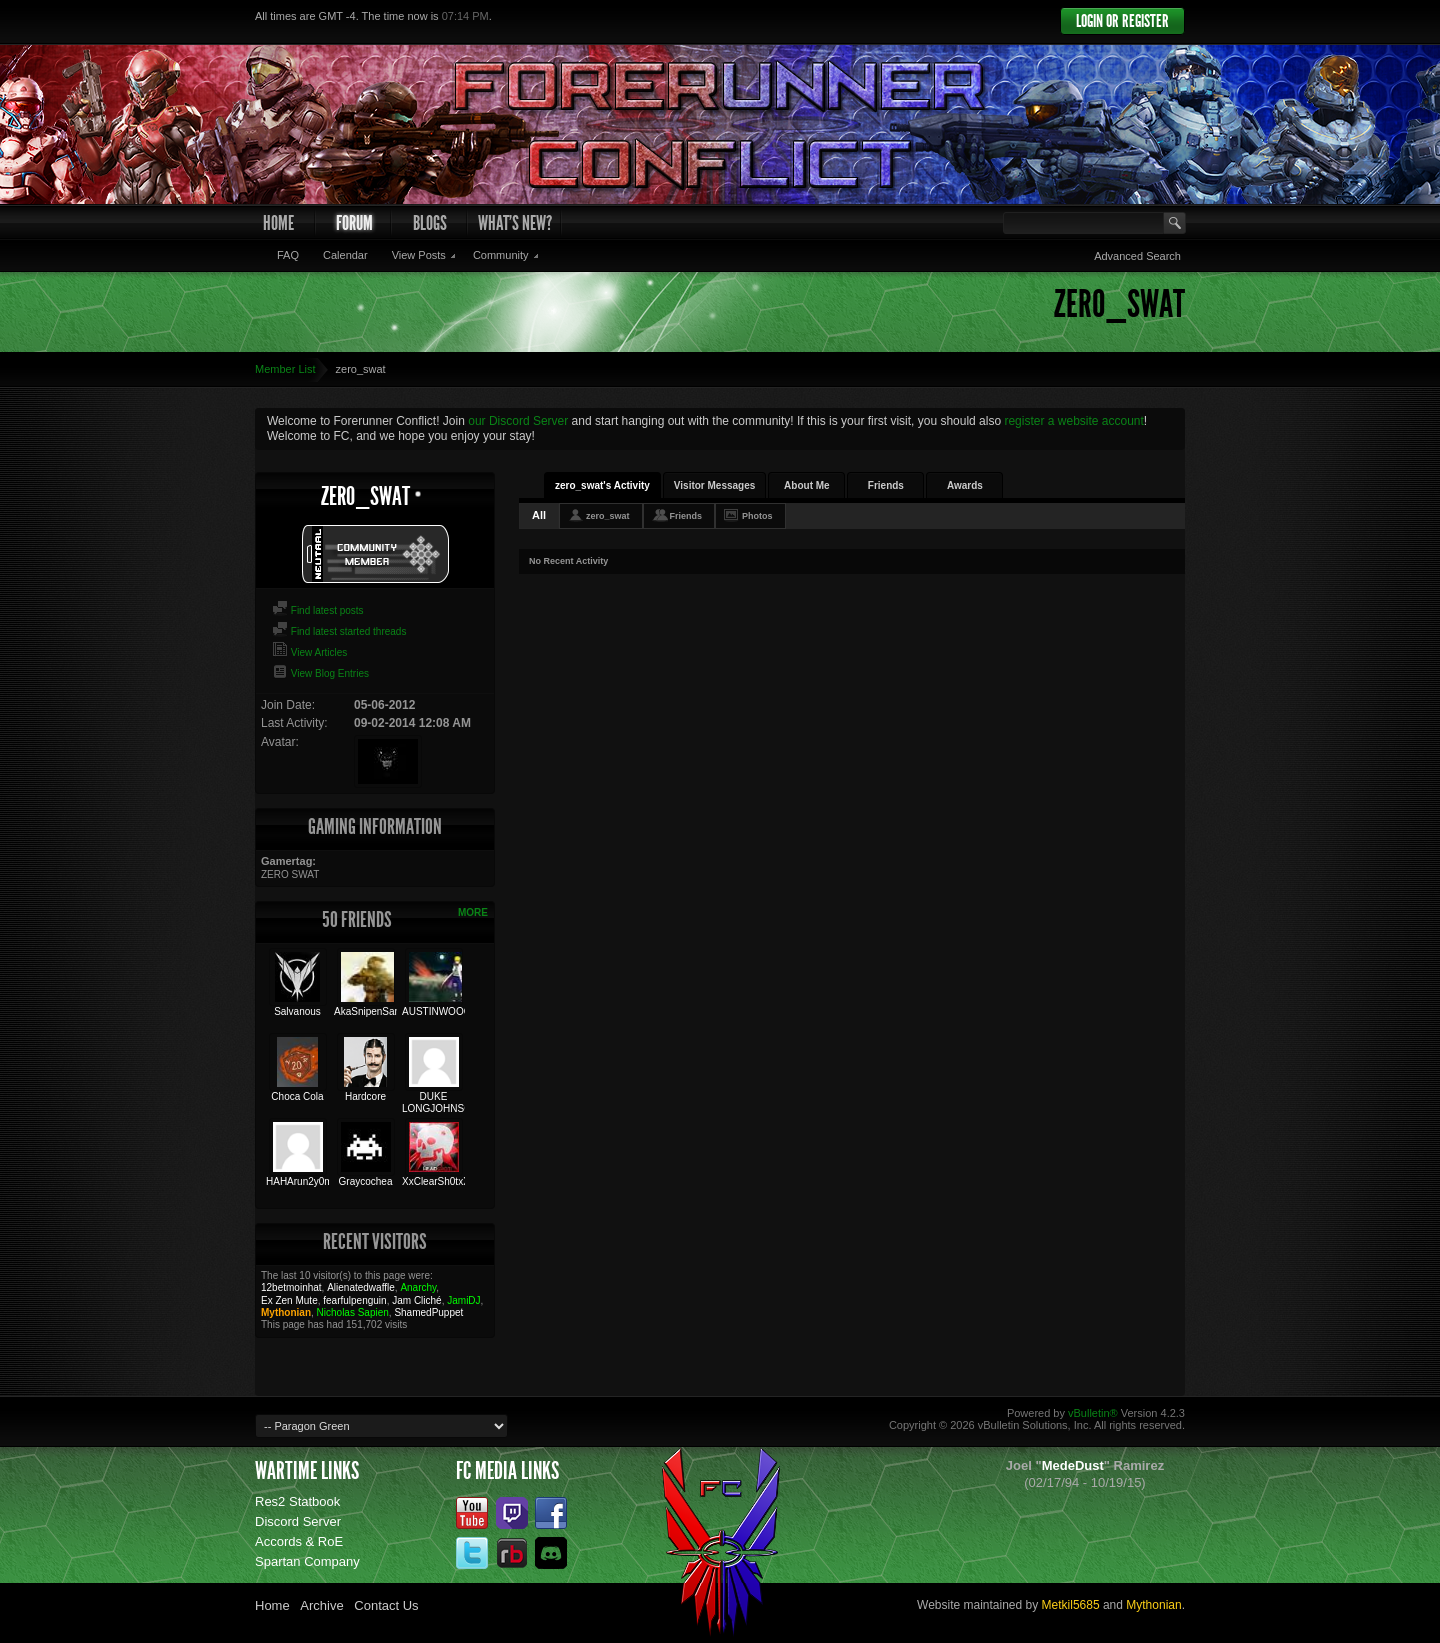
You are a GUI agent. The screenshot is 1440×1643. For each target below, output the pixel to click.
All (539, 515)
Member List (285, 369)
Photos (757, 516)
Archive (321, 1605)
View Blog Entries (320, 673)
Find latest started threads (339, 631)
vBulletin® (1093, 1413)
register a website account (1073, 421)
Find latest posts (318, 610)
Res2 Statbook (297, 1501)
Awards (965, 485)
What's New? (515, 223)
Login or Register (1122, 21)
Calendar (345, 255)
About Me (807, 485)
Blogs (430, 223)
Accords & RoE (299, 1541)
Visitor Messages (715, 485)
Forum (354, 223)
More (473, 912)
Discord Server (298, 1521)
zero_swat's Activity (602, 485)
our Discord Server (518, 421)
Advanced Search (1137, 256)
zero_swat (608, 516)
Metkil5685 (1071, 1605)
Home (278, 223)
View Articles (309, 652)
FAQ (288, 255)
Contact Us (386, 1605)
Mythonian (1153, 1605)
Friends (886, 485)
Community (501, 255)
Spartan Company (307, 1561)
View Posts (419, 255)
